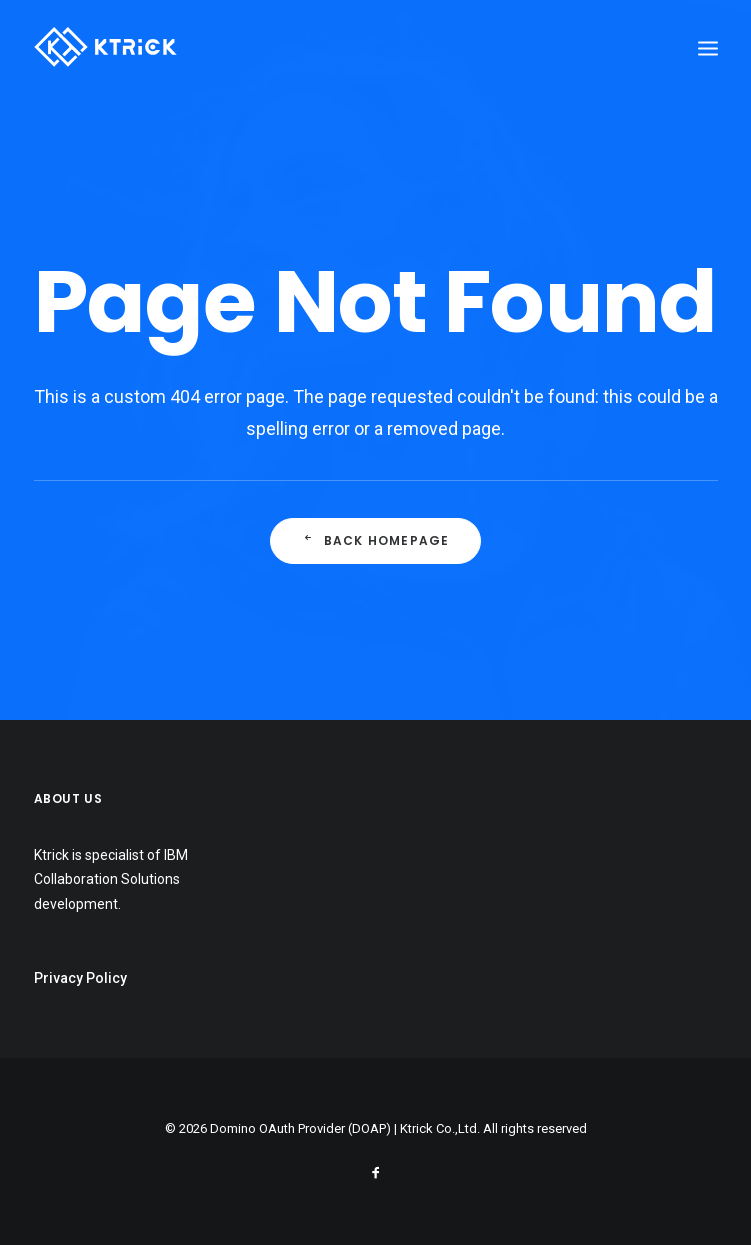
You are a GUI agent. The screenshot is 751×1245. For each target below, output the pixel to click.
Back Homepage (376, 540)
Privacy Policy (80, 978)
